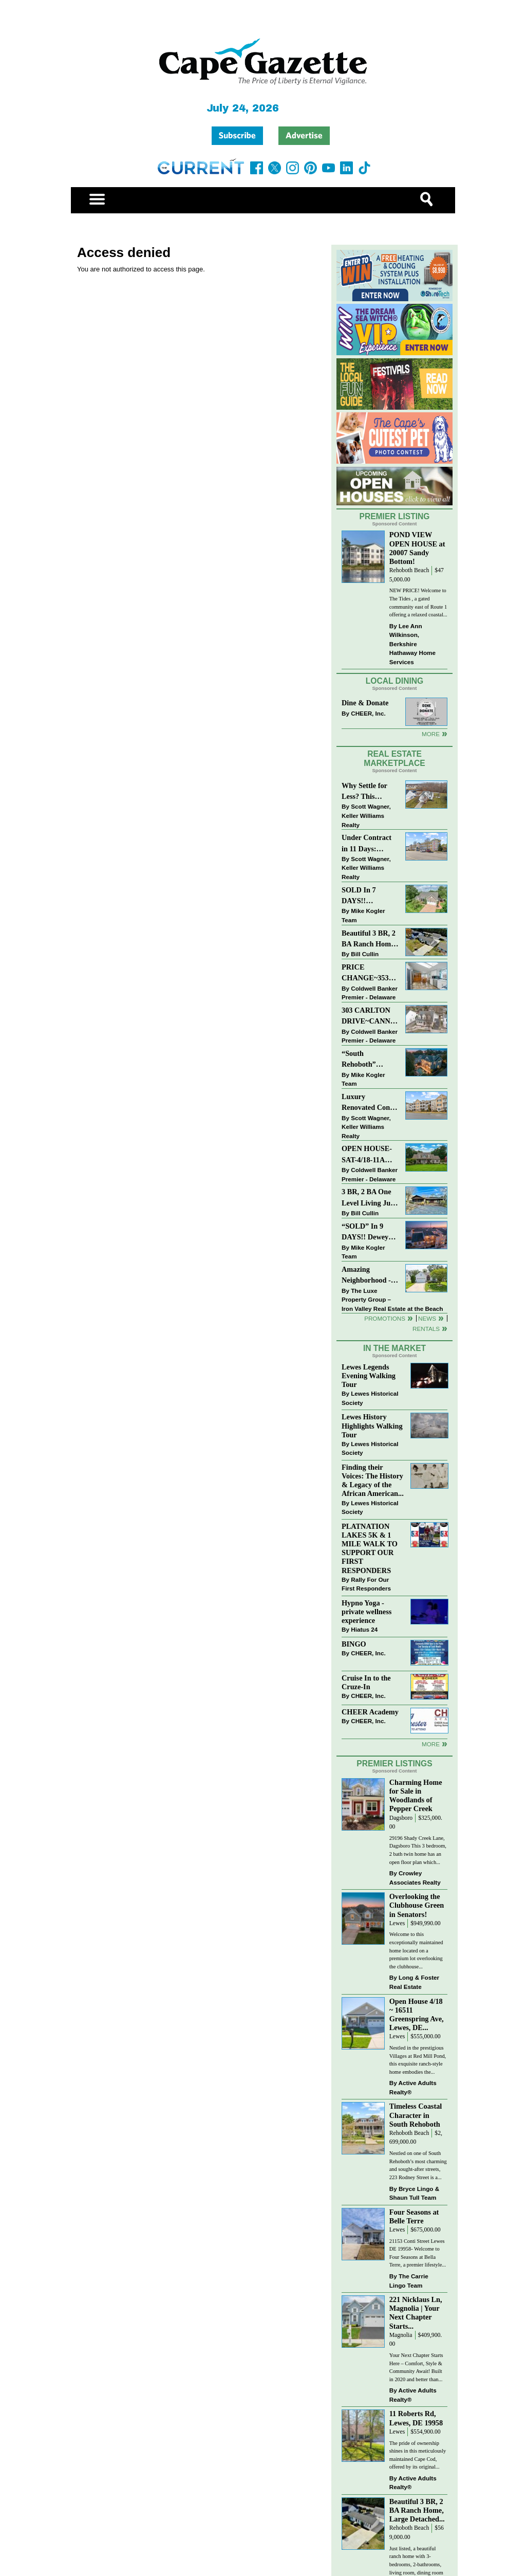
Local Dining (394, 681)
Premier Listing (395, 516)
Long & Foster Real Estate (414, 1982)
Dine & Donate (365, 703)
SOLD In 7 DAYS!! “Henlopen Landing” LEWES (359, 896)
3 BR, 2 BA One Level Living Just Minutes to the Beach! (369, 1198)
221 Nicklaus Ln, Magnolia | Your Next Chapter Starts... (415, 2312)
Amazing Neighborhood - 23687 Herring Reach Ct (366, 1275)
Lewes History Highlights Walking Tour (372, 1425)
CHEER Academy (370, 1712)
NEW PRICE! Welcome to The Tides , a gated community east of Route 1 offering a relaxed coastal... (418, 602)
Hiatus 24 (364, 1629)
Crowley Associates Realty (415, 1878)
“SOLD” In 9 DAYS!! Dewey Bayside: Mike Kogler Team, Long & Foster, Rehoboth (365, 1232)
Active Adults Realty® (413, 2087)
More (431, 733)
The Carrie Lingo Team (408, 2281)
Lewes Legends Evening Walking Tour (369, 1376)
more (431, 1744)
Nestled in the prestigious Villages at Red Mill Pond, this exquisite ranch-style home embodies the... (417, 2060)
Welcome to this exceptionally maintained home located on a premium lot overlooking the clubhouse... (416, 1950)
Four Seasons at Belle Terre (414, 2216)
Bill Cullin (365, 954)
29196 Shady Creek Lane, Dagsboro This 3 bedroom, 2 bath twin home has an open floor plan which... (417, 1850)
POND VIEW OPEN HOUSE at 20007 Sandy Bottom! (417, 548)
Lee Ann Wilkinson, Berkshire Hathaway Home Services (412, 644)
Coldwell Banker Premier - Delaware (370, 993)
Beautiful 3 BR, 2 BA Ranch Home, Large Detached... (417, 2510)
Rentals (426, 1328)
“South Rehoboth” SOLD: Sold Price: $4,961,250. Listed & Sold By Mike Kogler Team (369, 1059)
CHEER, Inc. (368, 713)
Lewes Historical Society (370, 1398)
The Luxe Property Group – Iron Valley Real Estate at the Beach (392, 1299)
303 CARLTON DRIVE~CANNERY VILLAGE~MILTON (370, 1016)
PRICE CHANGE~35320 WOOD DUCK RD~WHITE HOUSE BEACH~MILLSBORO (370, 973)
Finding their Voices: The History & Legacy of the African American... (373, 1480)
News (427, 1318)
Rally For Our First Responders (366, 1584)
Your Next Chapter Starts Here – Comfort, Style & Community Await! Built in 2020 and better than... (416, 2367)
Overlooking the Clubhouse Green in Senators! (416, 1905)
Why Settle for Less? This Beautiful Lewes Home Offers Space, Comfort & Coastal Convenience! (370, 791)
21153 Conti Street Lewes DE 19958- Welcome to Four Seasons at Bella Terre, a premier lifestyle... (417, 2253)
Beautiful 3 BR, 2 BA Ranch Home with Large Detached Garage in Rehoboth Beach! (369, 939)
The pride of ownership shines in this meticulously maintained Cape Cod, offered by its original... (417, 2455)
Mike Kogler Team (363, 915)
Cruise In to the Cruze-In (366, 1682)
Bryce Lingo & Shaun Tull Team (414, 2193)
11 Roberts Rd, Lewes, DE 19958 (416, 2417)
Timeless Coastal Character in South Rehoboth (415, 2115)
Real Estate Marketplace (394, 759)
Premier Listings (394, 1763)
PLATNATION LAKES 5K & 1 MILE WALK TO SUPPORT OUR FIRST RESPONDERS (370, 1548)
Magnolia (400, 2335)
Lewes (397, 1923)
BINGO (354, 1644)
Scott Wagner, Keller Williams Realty (366, 815)
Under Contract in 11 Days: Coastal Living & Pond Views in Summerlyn (369, 843)
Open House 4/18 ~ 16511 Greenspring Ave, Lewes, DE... (416, 2014)
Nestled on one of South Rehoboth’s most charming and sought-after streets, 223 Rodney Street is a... (418, 2165)
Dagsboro (400, 1818)
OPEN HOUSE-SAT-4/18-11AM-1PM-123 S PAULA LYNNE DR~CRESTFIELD (370, 1154)
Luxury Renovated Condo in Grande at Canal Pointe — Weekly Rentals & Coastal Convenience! (370, 1102)
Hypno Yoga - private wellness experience (366, 1611)
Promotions (384, 1318)
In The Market (394, 1348)
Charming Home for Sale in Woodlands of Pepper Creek (415, 1795)
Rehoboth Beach (409, 570)
